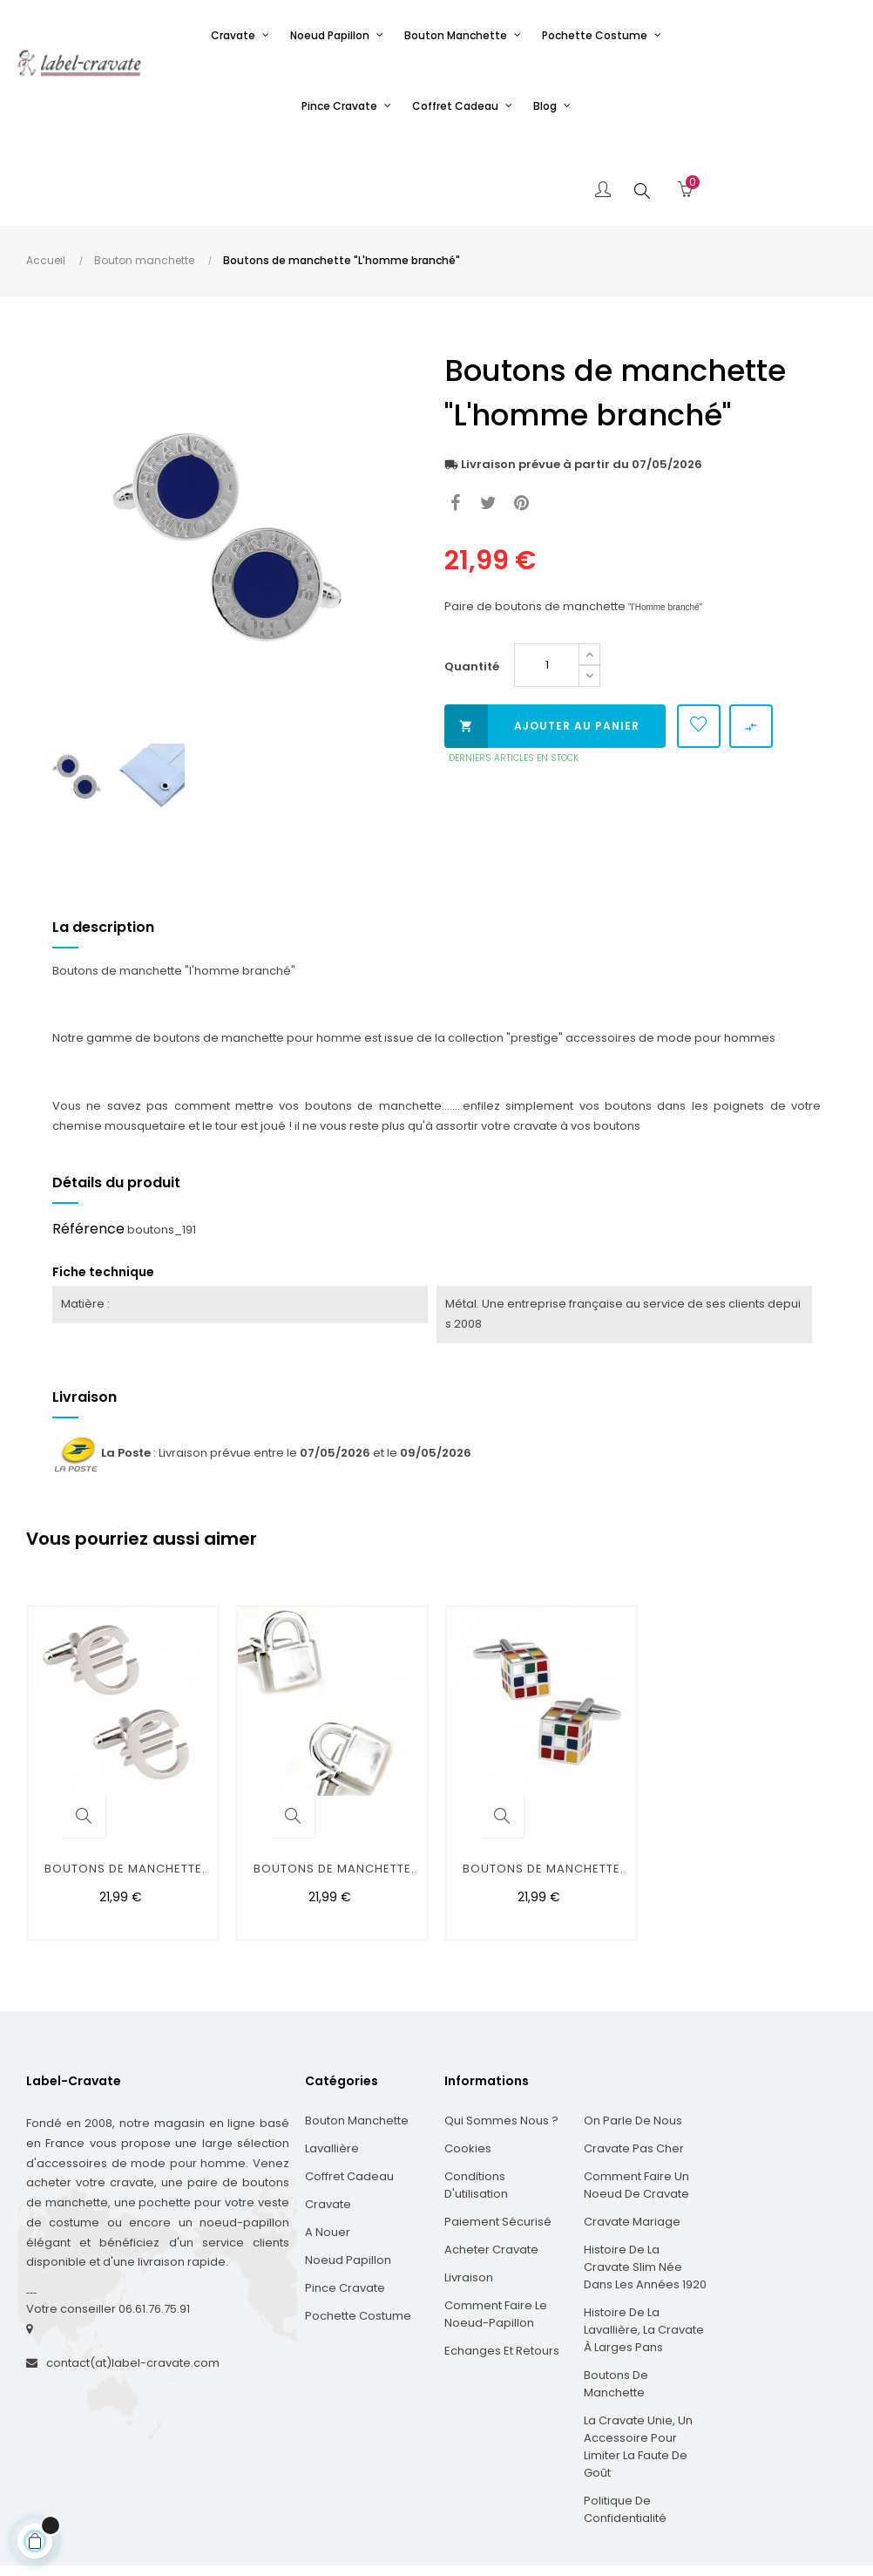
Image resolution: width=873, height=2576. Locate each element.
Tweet (488, 419)
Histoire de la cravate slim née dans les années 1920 (645, 2182)
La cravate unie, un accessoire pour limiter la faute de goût (638, 2362)
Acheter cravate (491, 2165)
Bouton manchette (357, 2036)
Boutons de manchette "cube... (541, 1787)
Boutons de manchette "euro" (123, 1787)
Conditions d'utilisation (476, 2100)
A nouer (327, 2147)
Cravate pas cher (634, 2064)
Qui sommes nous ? (501, 2036)
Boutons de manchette (616, 2299)
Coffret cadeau (349, 2091)
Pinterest (521, 419)
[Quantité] (546, 580)
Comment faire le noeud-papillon (495, 2229)
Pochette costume (358, 2231)
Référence (88, 1144)
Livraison (468, 2193)
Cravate (328, 2119)
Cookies (467, 2064)
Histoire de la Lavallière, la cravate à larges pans (644, 2245)
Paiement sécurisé (498, 2137)
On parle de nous (633, 2036)
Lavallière (332, 2064)
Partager (455, 419)
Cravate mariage (632, 2137)
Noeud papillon (348, 2175)
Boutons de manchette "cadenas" (332, 1787)
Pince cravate (345, 2203)
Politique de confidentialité (625, 2425)
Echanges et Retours (501, 2266)
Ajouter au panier (542, 641)
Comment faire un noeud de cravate (636, 2100)
